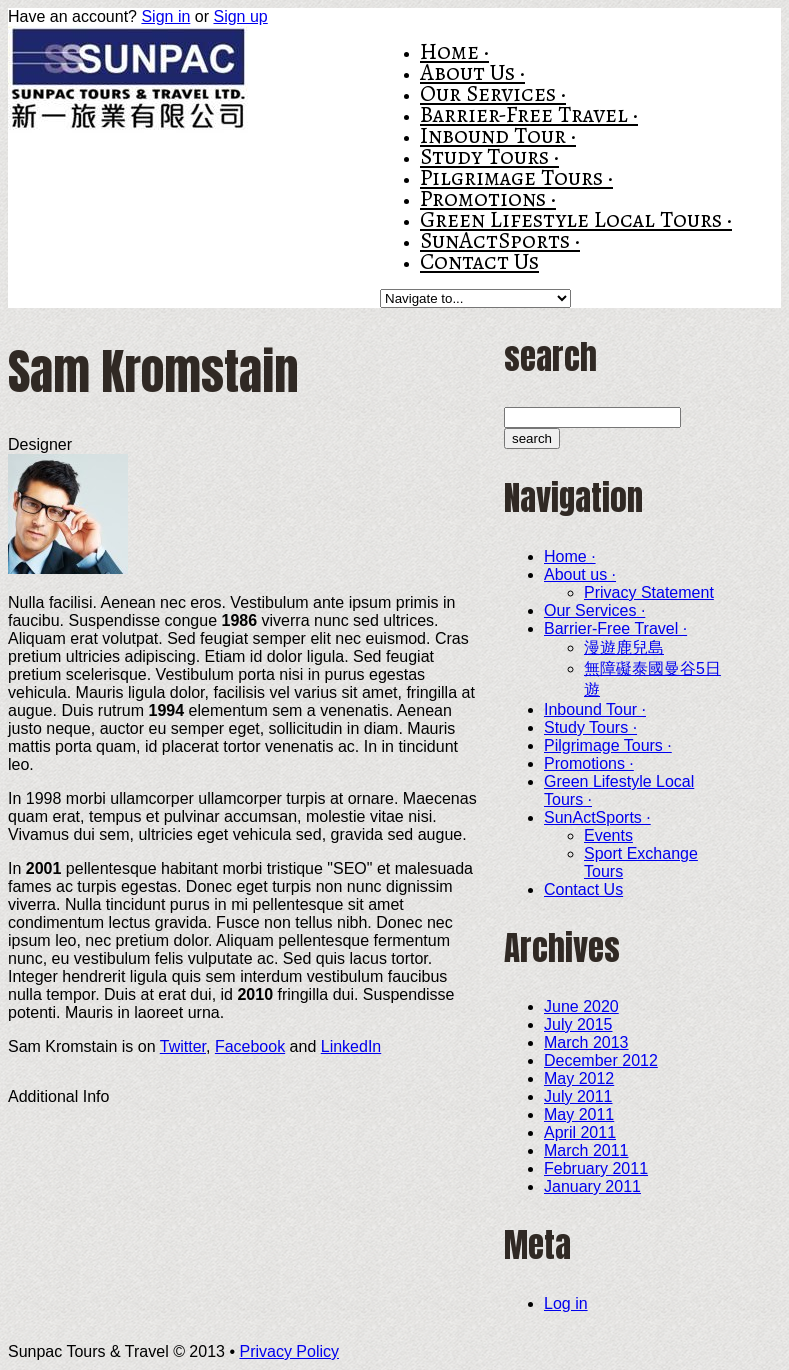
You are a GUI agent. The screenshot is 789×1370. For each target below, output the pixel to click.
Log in (566, 1303)
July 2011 (578, 1096)
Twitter (183, 1046)
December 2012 (601, 1060)
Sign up (240, 16)
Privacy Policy (289, 1351)
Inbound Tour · (498, 135)
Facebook (250, 1046)
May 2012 (579, 1078)
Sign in (165, 16)
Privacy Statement (649, 592)
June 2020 (581, 1006)
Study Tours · (489, 156)
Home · (454, 51)
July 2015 (578, 1024)
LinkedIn (351, 1046)
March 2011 (586, 1150)
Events (608, 835)
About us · (472, 72)
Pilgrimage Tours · (516, 177)
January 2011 (592, 1186)
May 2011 (579, 1114)
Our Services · (493, 93)
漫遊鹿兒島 (624, 647)
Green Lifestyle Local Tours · (576, 219)
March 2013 (586, 1042)
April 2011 (580, 1132)
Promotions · (488, 198)
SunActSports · (500, 240)
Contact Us (479, 261)
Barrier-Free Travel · (529, 114)
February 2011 (596, 1168)
